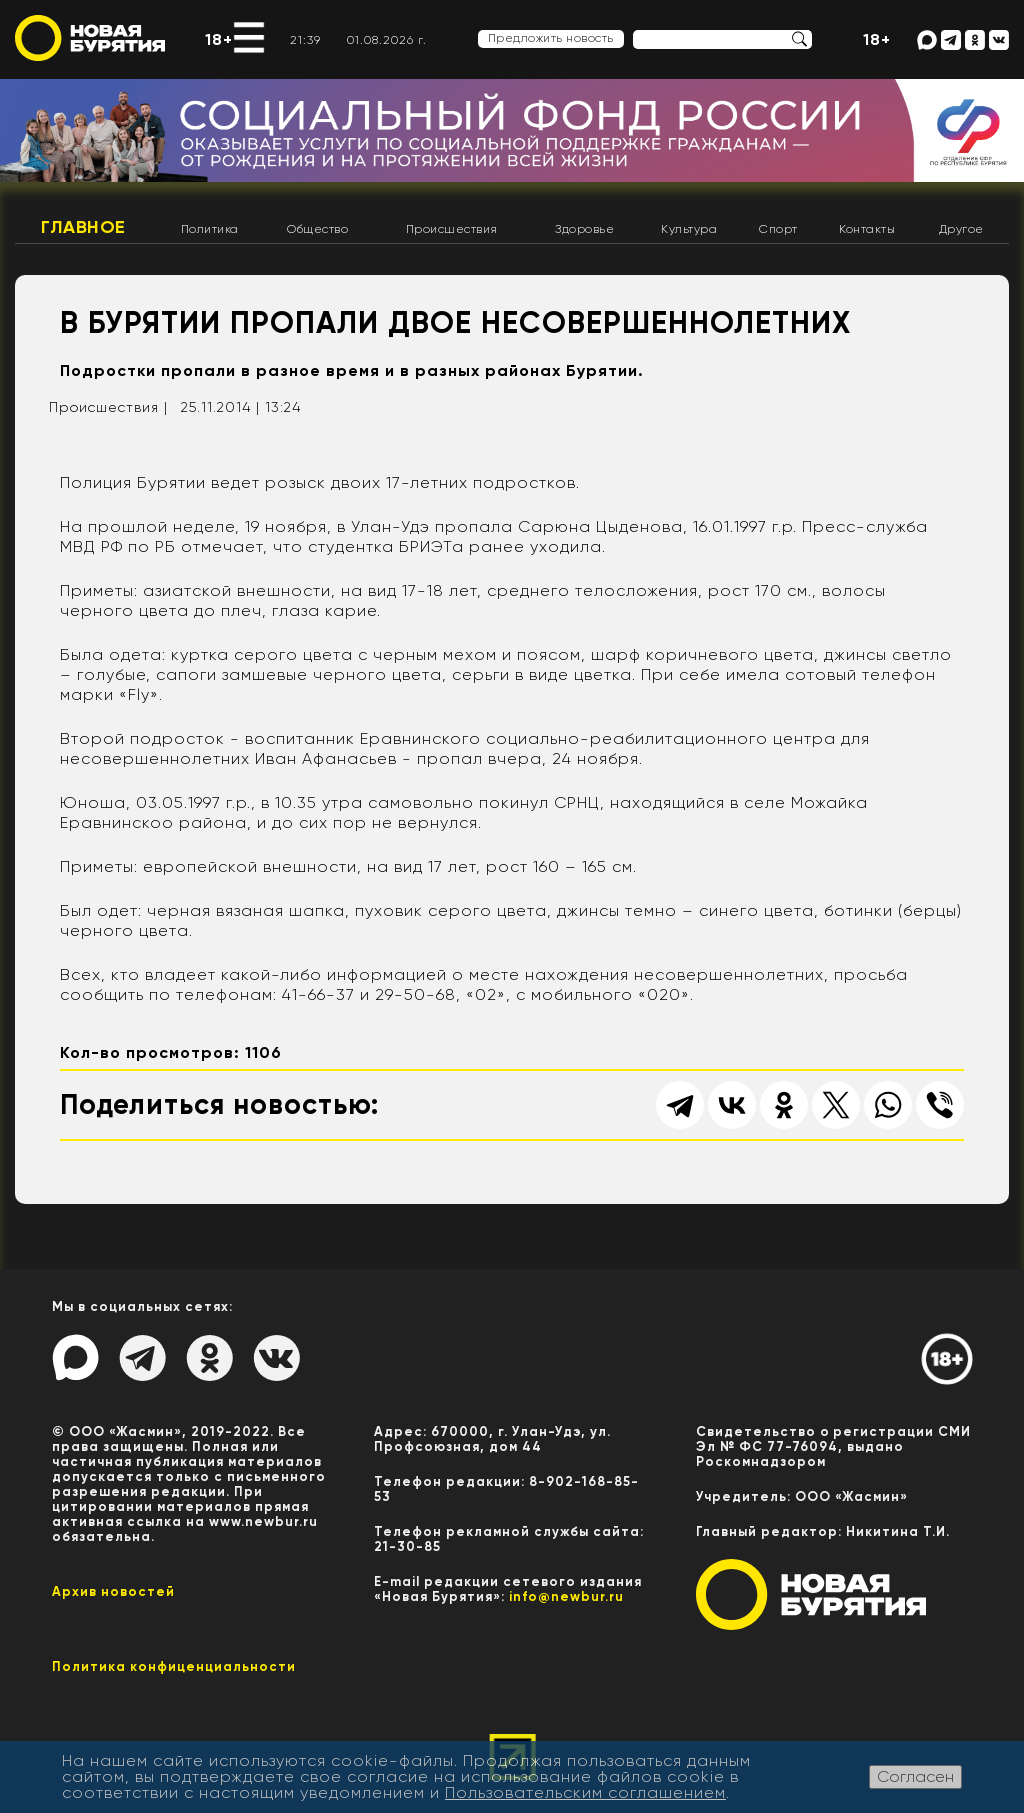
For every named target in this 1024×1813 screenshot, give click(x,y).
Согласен (915, 1776)
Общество (317, 229)
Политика (210, 229)
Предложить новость (551, 38)
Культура (689, 229)
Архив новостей (113, 1591)
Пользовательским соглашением (585, 1792)
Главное (83, 227)
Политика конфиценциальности (174, 1666)
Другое (961, 229)
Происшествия (452, 229)
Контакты (867, 229)
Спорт (778, 229)
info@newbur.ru (566, 1596)
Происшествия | (108, 407)
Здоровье (584, 229)
